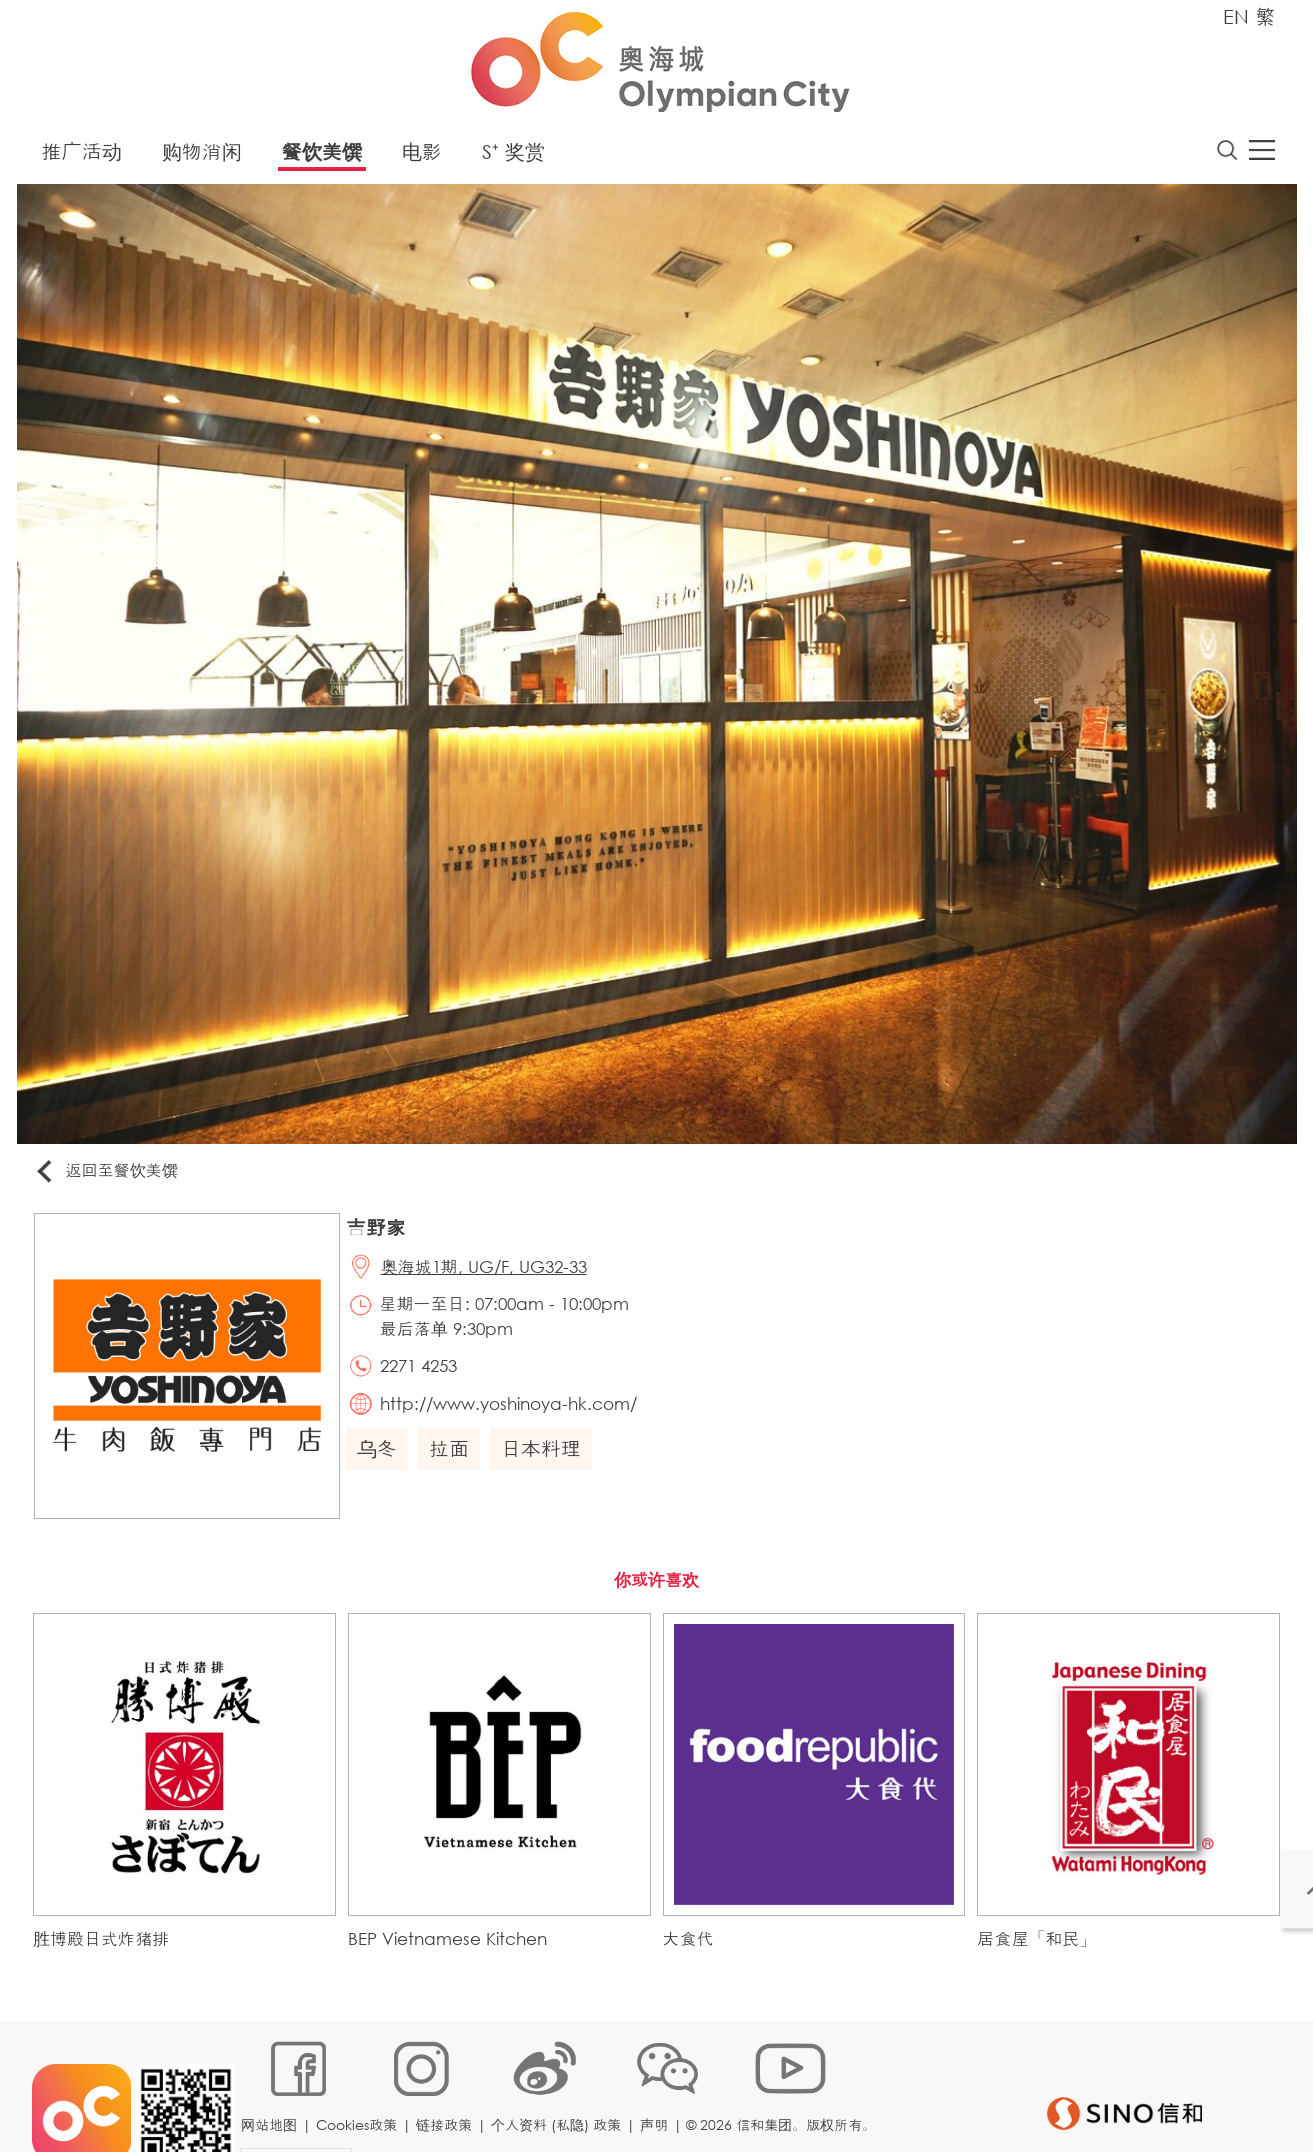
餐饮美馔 (322, 154)
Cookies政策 (359, 2086)
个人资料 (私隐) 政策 (559, 2086)
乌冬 (381, 1458)
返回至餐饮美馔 (111, 1173)
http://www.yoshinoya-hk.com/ (513, 1412)
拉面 (453, 1458)
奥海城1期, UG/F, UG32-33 (489, 1272)
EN (1236, 16)
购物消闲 (202, 154)
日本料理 (545, 1458)
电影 (422, 154)
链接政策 (447, 2086)
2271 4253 (423, 1372)
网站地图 (272, 2086)
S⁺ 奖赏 (513, 154)
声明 (657, 2086)
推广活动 (82, 154)
